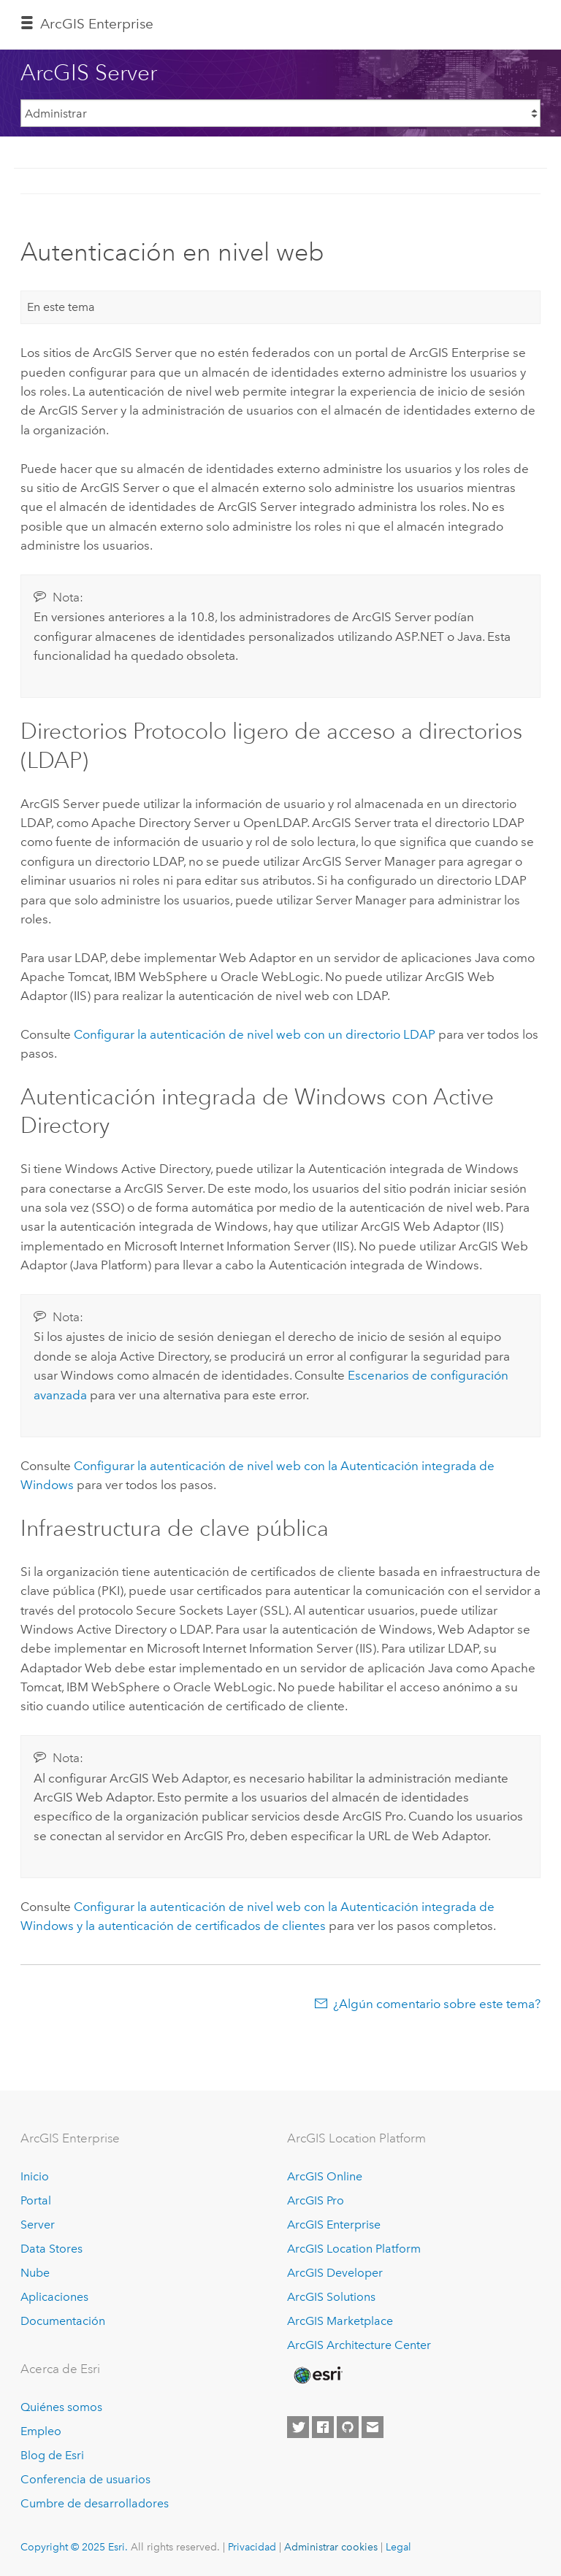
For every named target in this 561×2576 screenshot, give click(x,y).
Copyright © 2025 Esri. (74, 2547)
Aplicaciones (54, 2297)
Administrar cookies (331, 2547)
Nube (35, 2273)
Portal (35, 2200)
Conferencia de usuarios (85, 2479)
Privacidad (252, 2547)
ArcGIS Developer (335, 2273)
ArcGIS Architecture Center (359, 2345)
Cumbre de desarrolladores (94, 2503)
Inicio (34, 2176)
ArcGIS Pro (315, 2200)
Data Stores (51, 2249)
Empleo (40, 2431)
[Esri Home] (317, 2375)
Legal (398, 2547)
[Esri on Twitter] (298, 2427)
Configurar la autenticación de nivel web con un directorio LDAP (254, 1034)
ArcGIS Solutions (331, 2297)
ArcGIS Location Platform (354, 2249)
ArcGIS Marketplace (340, 2321)
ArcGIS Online (324, 2176)
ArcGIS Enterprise (96, 23)
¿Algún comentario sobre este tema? (437, 2003)
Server (37, 2224)
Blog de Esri (52, 2455)
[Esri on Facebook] (323, 2427)
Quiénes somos (61, 2407)
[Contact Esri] (372, 2427)
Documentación (62, 2321)
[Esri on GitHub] (348, 2427)
